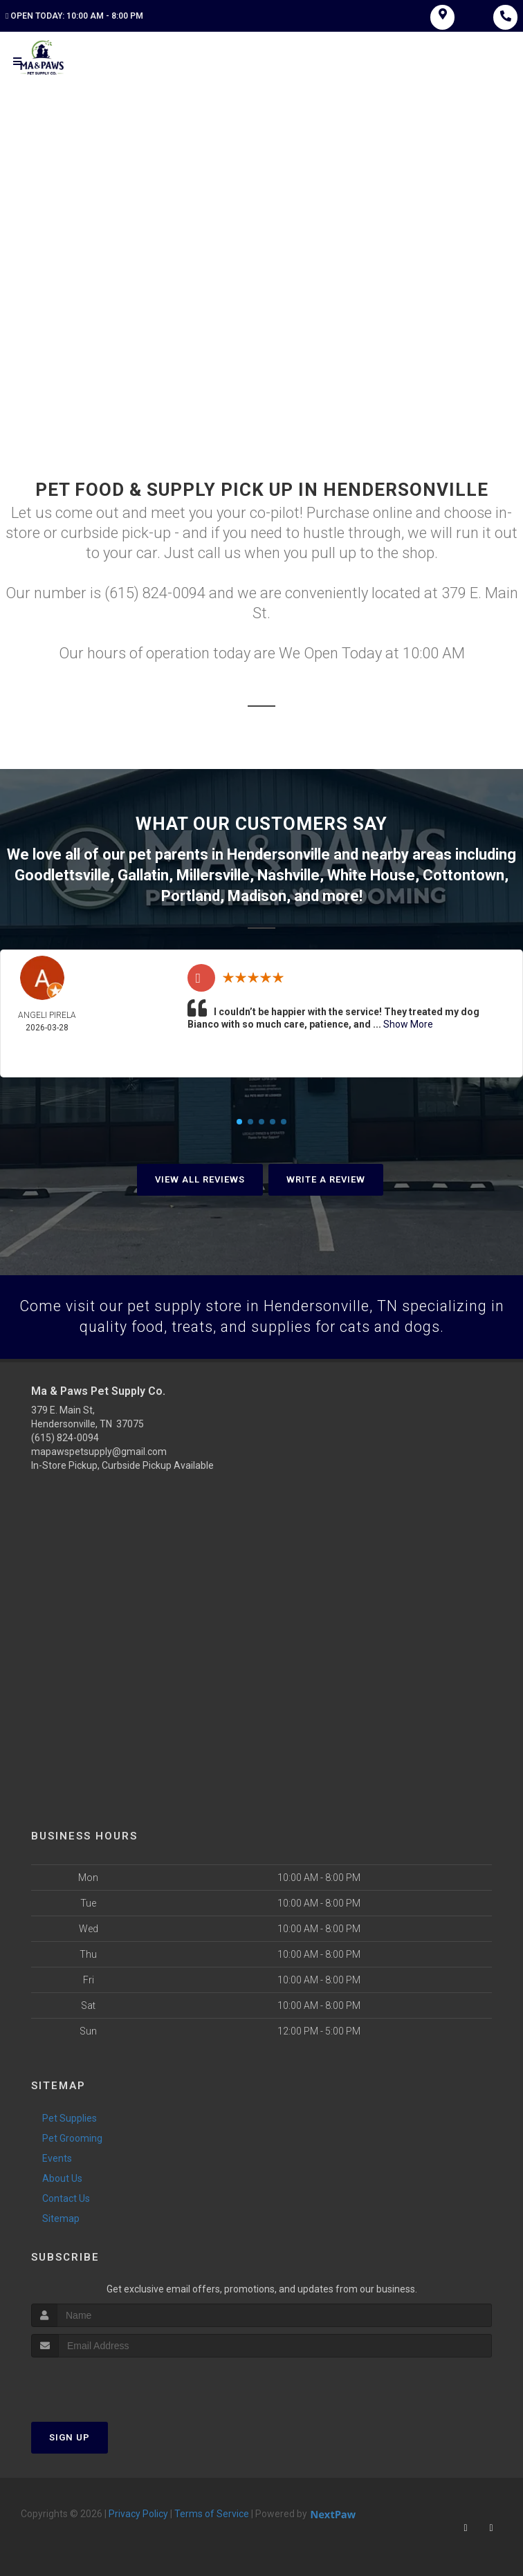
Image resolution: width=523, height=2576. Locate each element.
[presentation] (104, 2383)
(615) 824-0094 (65, 1437)
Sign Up (69, 2436)
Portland (190, 895)
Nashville (288, 875)
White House (371, 875)
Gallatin (143, 875)
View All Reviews (200, 1178)
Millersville (213, 875)
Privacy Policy (138, 2513)
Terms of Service (211, 2513)
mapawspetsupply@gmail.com (99, 1450)
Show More (408, 1023)
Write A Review (325, 1178)
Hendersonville (278, 855)
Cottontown (463, 875)
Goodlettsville (62, 875)
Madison (257, 895)
